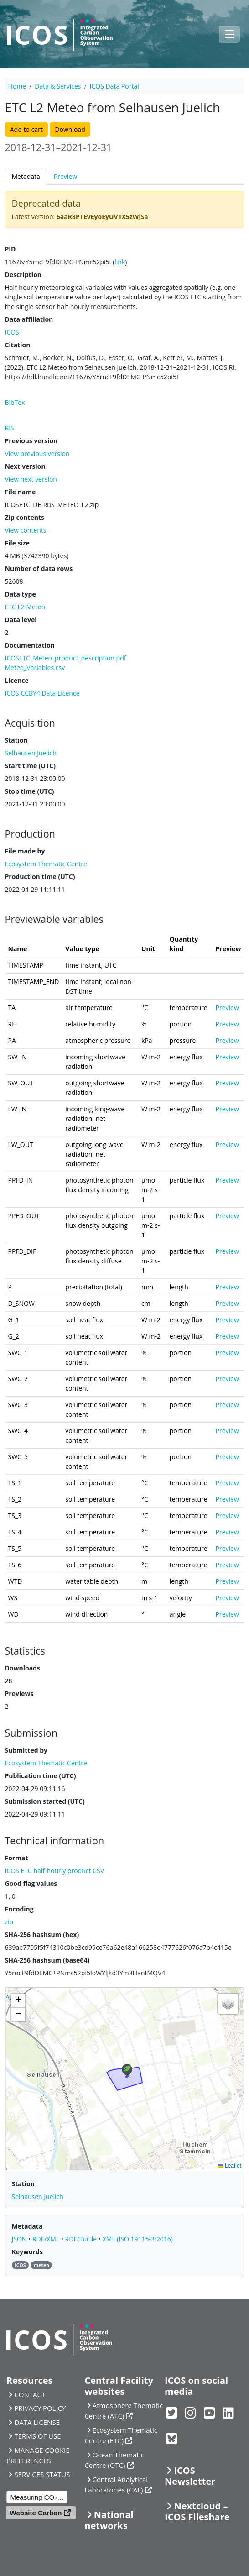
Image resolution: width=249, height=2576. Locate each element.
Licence (17, 680)
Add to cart (26, 129)
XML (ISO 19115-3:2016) (138, 2239)
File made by (25, 851)
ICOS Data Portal (114, 86)
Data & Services (58, 86)
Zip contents (25, 517)
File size (17, 543)
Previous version (31, 440)
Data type (20, 594)
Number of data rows (39, 568)
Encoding (19, 1909)
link (119, 261)
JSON (20, 2239)
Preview (65, 176)
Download (70, 129)
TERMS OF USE (37, 2435)
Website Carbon (36, 2513)
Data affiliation (29, 319)
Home (17, 86)
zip (9, 1921)
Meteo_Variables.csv (35, 667)
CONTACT (29, 2394)
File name (20, 491)
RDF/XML (46, 2239)
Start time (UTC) (30, 765)
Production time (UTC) (40, 876)
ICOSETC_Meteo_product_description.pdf (65, 658)
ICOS (12, 332)
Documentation (30, 645)
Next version (25, 466)
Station (16, 740)
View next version (31, 479)
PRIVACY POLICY (40, 2408)
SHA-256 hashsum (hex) (42, 1934)
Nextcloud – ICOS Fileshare (197, 2511)
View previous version (37, 453)
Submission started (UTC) (45, 1801)
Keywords (27, 2251)
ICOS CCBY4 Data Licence (42, 693)
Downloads (22, 1668)
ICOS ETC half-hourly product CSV (54, 1870)
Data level (21, 619)
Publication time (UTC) (40, 1775)
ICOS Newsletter (190, 2475)
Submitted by (26, 1750)
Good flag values (31, 1883)
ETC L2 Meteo (25, 606)
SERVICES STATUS (42, 2474)
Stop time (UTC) (29, 791)
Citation (18, 344)
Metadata (26, 176)
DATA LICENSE (37, 2422)
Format (16, 1857)
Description (23, 274)
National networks (108, 2520)
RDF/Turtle (82, 2239)
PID (10, 249)
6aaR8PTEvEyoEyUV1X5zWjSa (102, 216)
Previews (19, 1693)
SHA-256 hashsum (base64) (47, 1960)
